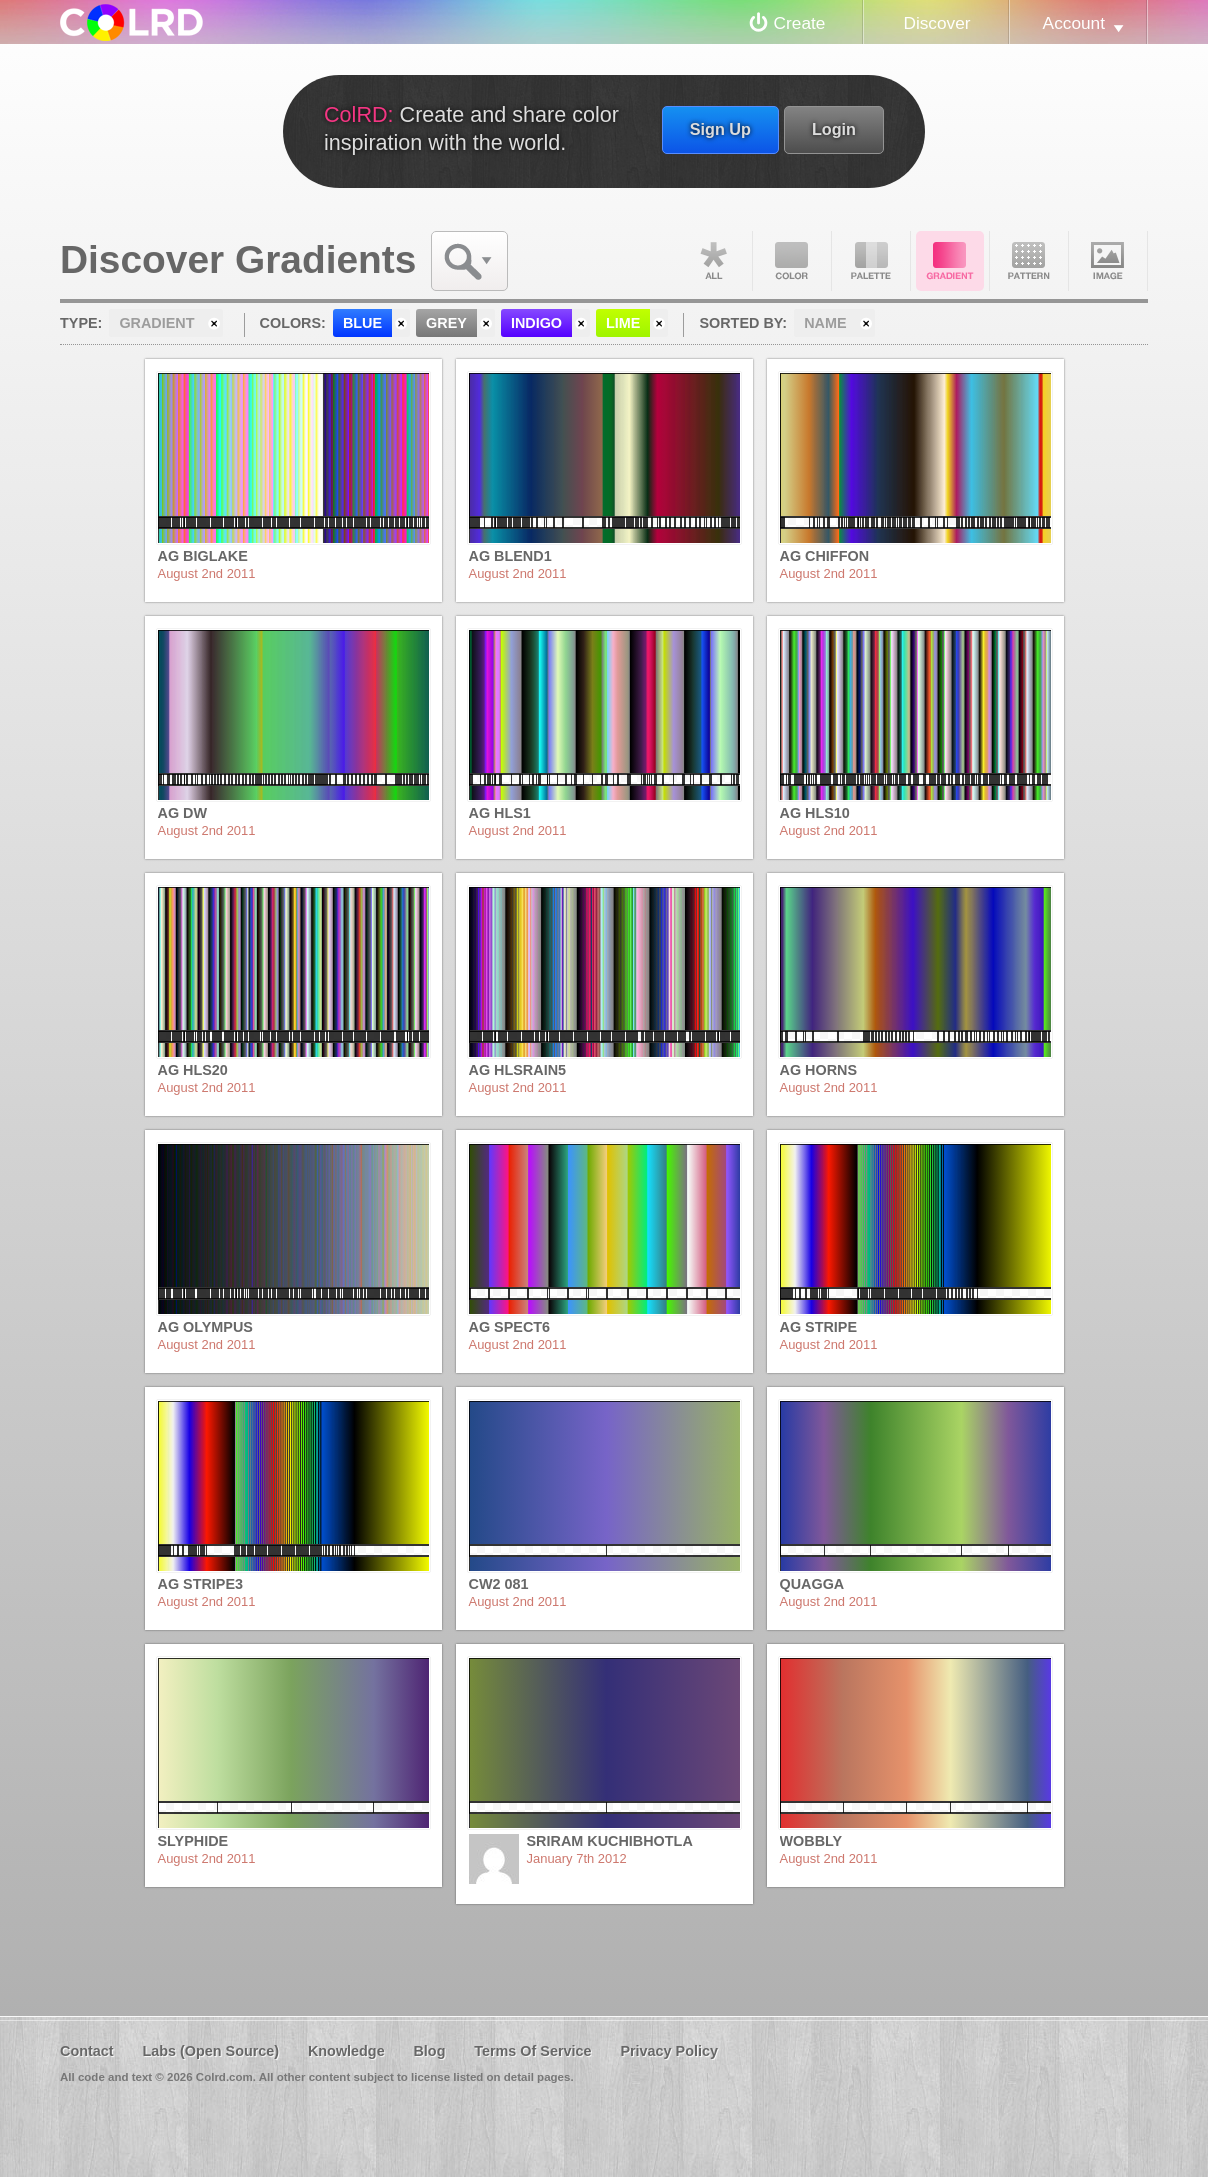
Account (1074, 23)
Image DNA (1108, 261)
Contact (87, 2051)
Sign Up (720, 129)
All (713, 261)
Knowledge (346, 2051)
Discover (936, 23)
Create (800, 23)
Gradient (950, 261)
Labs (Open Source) (210, 2051)
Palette (871, 261)
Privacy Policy (669, 2051)
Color (792, 261)
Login (834, 129)
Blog (429, 2051)
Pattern (1029, 261)
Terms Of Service (532, 2051)
